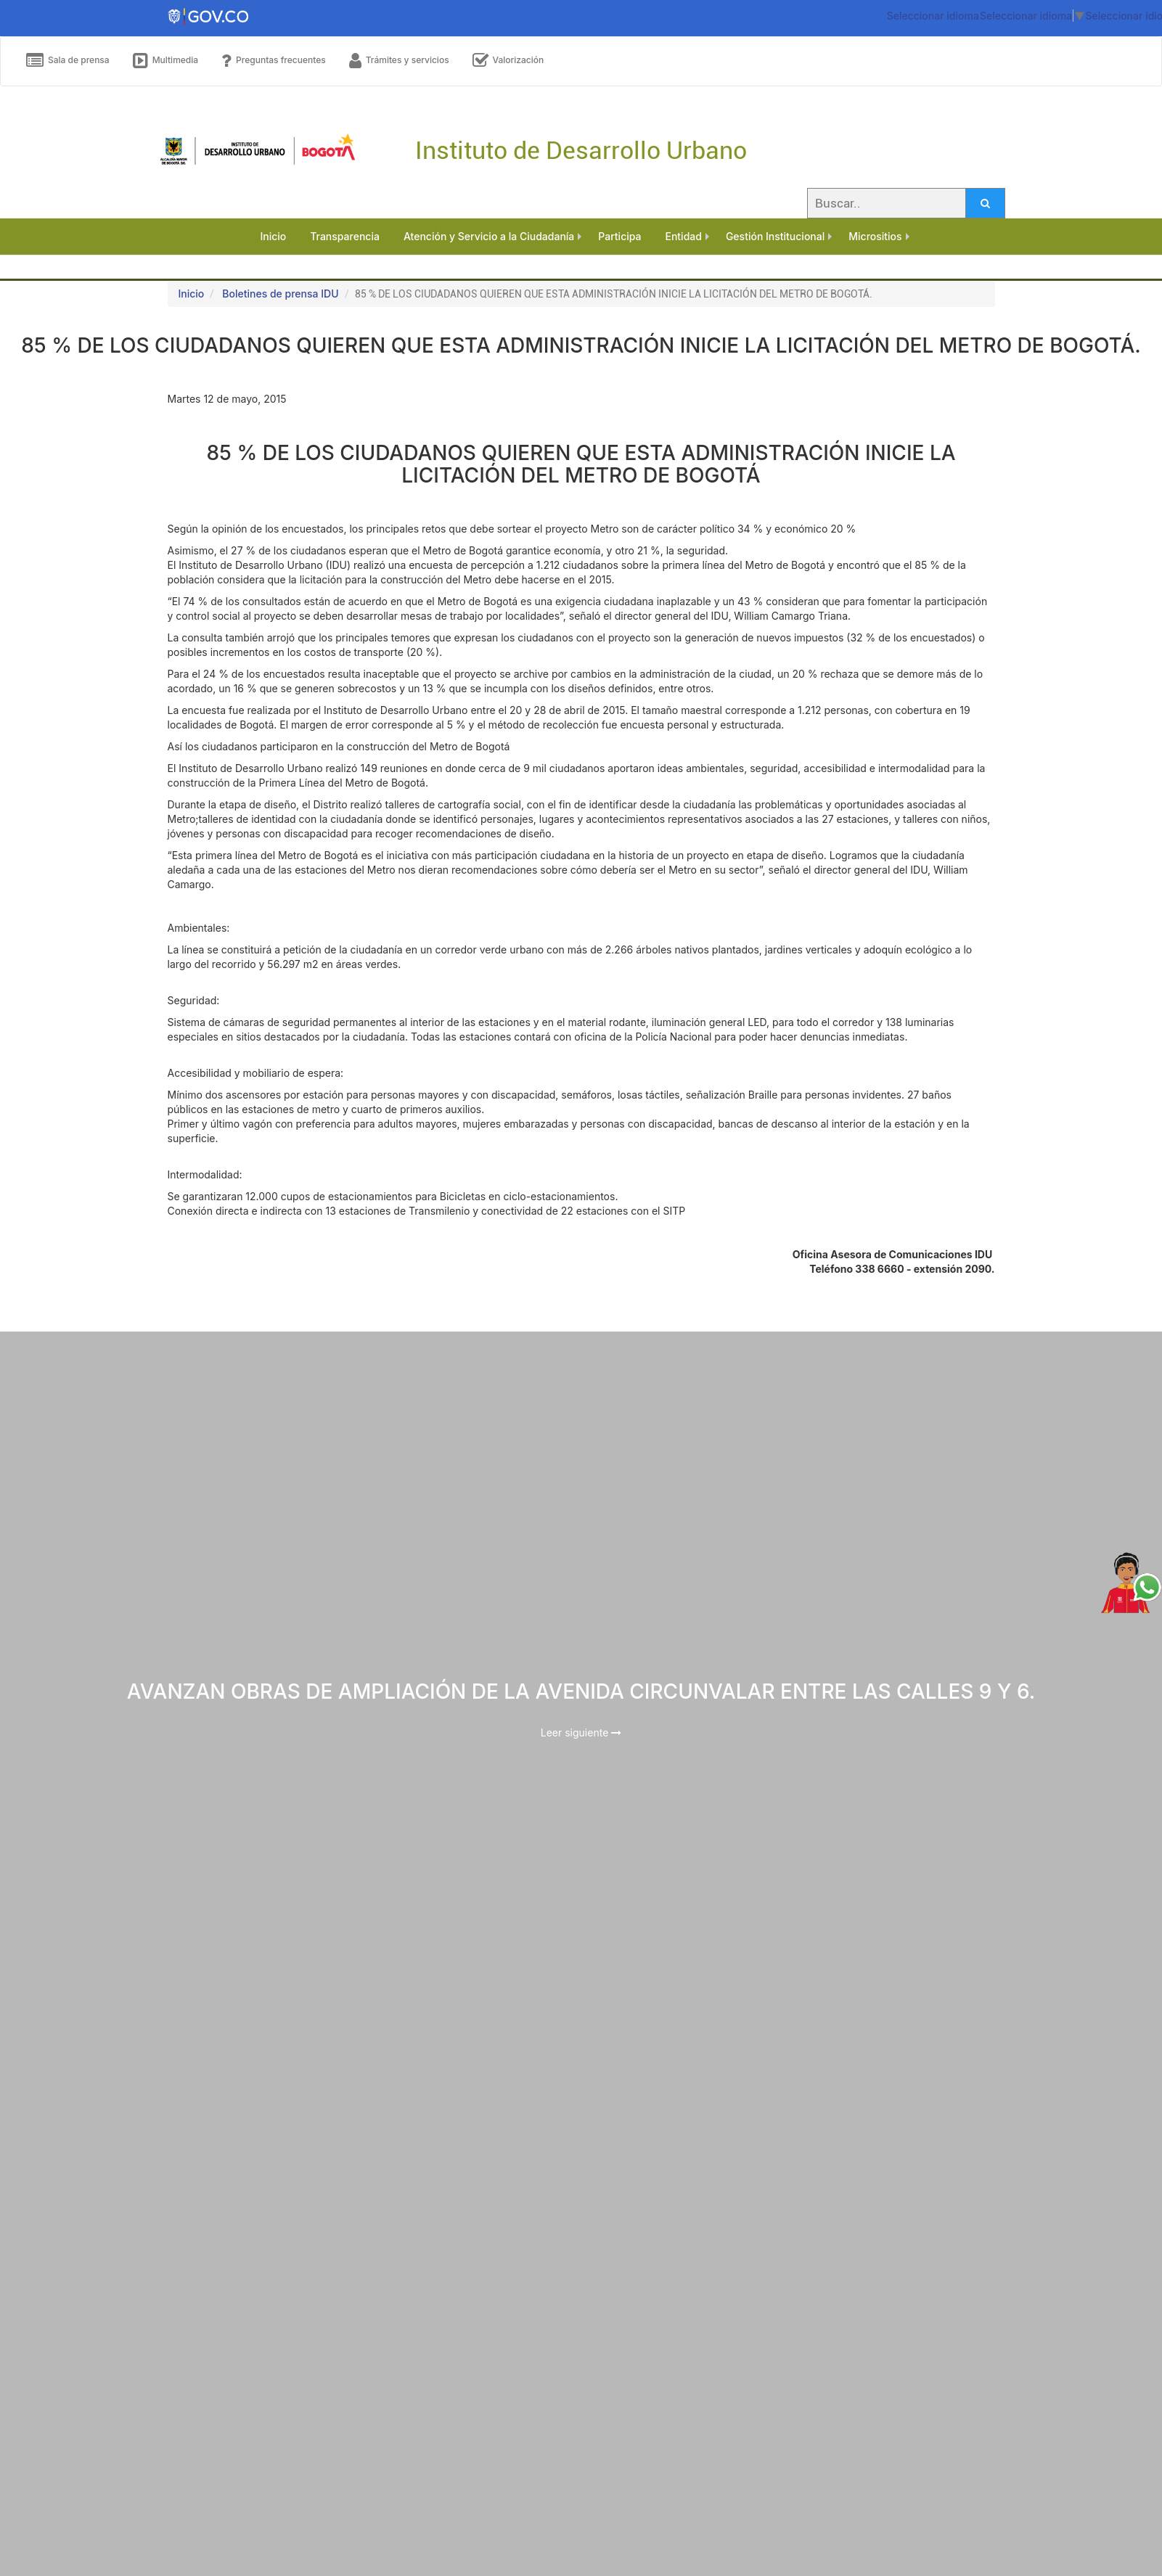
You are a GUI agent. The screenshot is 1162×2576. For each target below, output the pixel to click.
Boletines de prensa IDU (280, 293)
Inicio (192, 293)
